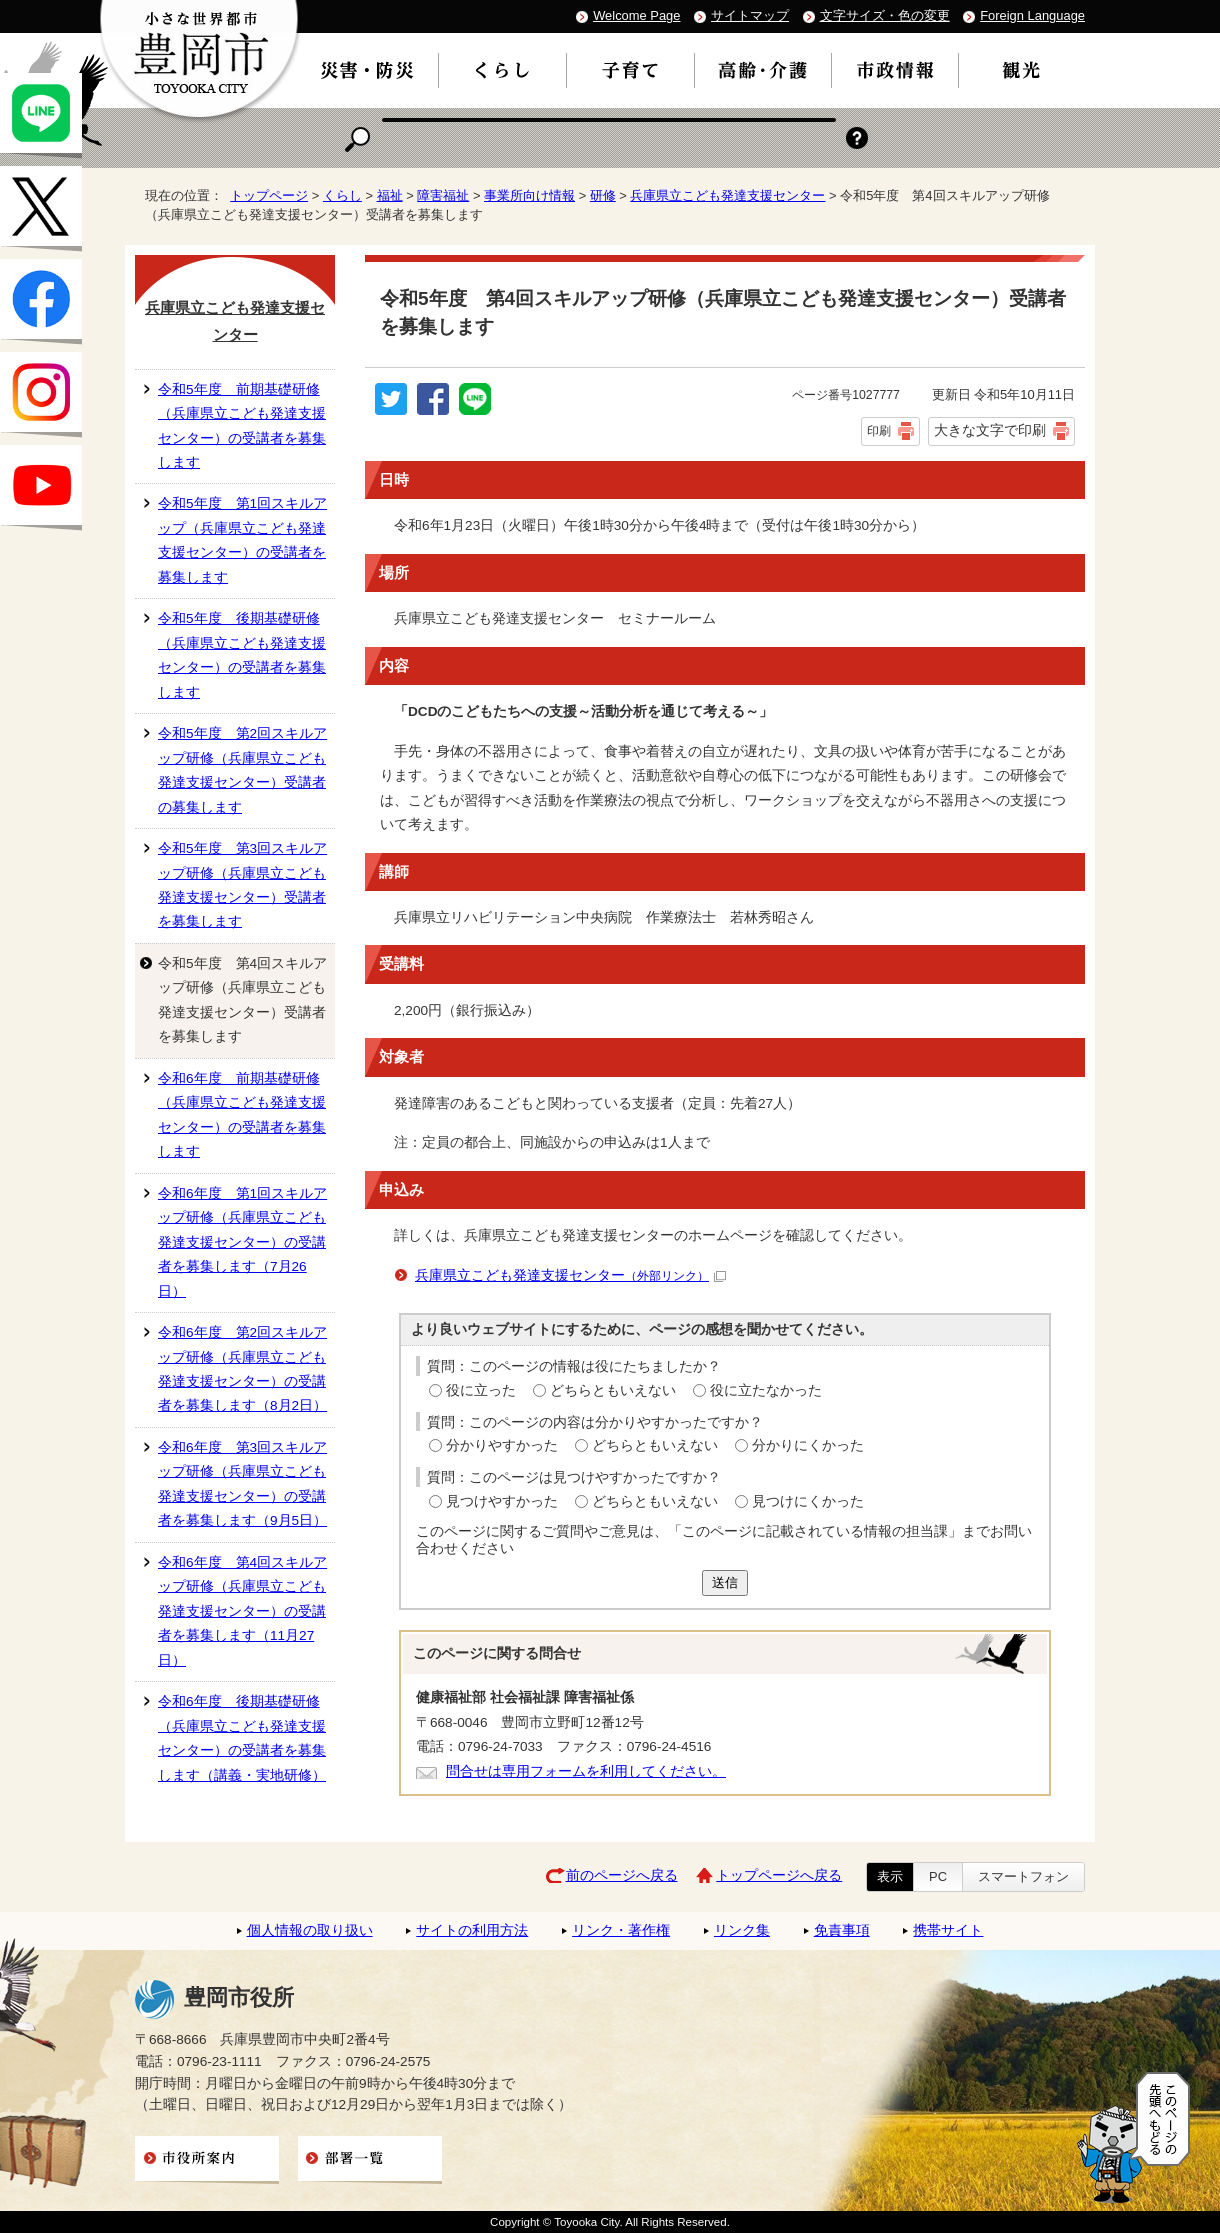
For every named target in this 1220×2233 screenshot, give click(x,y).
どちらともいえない (613, 1390)
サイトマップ (750, 15)
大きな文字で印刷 (990, 430)
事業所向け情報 (529, 195)
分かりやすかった (502, 1445)
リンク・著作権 (621, 1930)
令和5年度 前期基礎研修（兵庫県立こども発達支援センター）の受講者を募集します (242, 426)
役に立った (481, 1390)
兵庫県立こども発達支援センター (727, 195)
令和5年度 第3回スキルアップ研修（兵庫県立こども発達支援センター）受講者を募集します (242, 885)
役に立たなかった (766, 1390)
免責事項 (842, 1930)
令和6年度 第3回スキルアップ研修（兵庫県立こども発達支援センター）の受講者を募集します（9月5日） (242, 1484)
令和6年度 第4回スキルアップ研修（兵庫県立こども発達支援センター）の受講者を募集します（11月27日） (242, 1611)
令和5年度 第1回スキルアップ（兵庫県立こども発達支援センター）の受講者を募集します (242, 540)
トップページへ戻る (779, 1875)
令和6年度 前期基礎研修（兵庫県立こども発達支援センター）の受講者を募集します (242, 1115)
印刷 (879, 431)
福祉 (390, 195)
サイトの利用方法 (472, 1930)
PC (938, 1876)
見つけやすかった (502, 1501)
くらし (342, 195)
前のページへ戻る (622, 1875)
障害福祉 (443, 195)
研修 (603, 195)
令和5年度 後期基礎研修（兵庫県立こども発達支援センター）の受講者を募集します (242, 655)
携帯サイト (948, 1930)
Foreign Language (1032, 15)
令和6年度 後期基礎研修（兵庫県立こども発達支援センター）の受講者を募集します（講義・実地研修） (242, 1738)
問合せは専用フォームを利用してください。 (586, 1771)
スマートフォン (1023, 1876)
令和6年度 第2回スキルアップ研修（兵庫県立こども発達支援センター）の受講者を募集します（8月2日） (242, 1369)
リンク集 (742, 1930)
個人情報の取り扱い (310, 1930)
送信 (725, 1582)
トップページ (269, 195)
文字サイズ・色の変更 (885, 15)
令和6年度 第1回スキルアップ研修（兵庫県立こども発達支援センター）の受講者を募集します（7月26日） (242, 1242)
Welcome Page (636, 15)
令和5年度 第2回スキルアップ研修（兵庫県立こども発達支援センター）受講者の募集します (242, 770)
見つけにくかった (808, 1501)
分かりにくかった (808, 1445)
